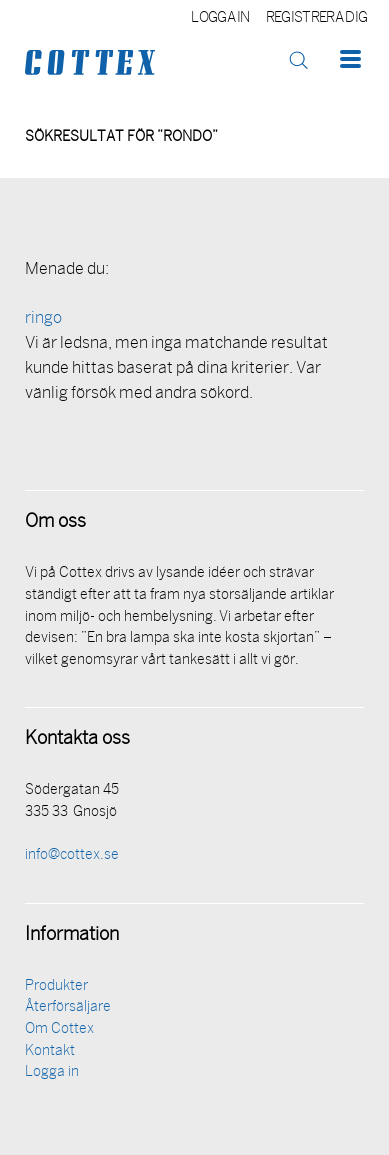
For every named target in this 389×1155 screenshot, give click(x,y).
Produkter (56, 986)
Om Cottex (59, 1029)
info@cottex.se (72, 855)
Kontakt (50, 1051)
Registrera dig (316, 18)
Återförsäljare (68, 1007)
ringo (43, 318)
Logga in (220, 18)
